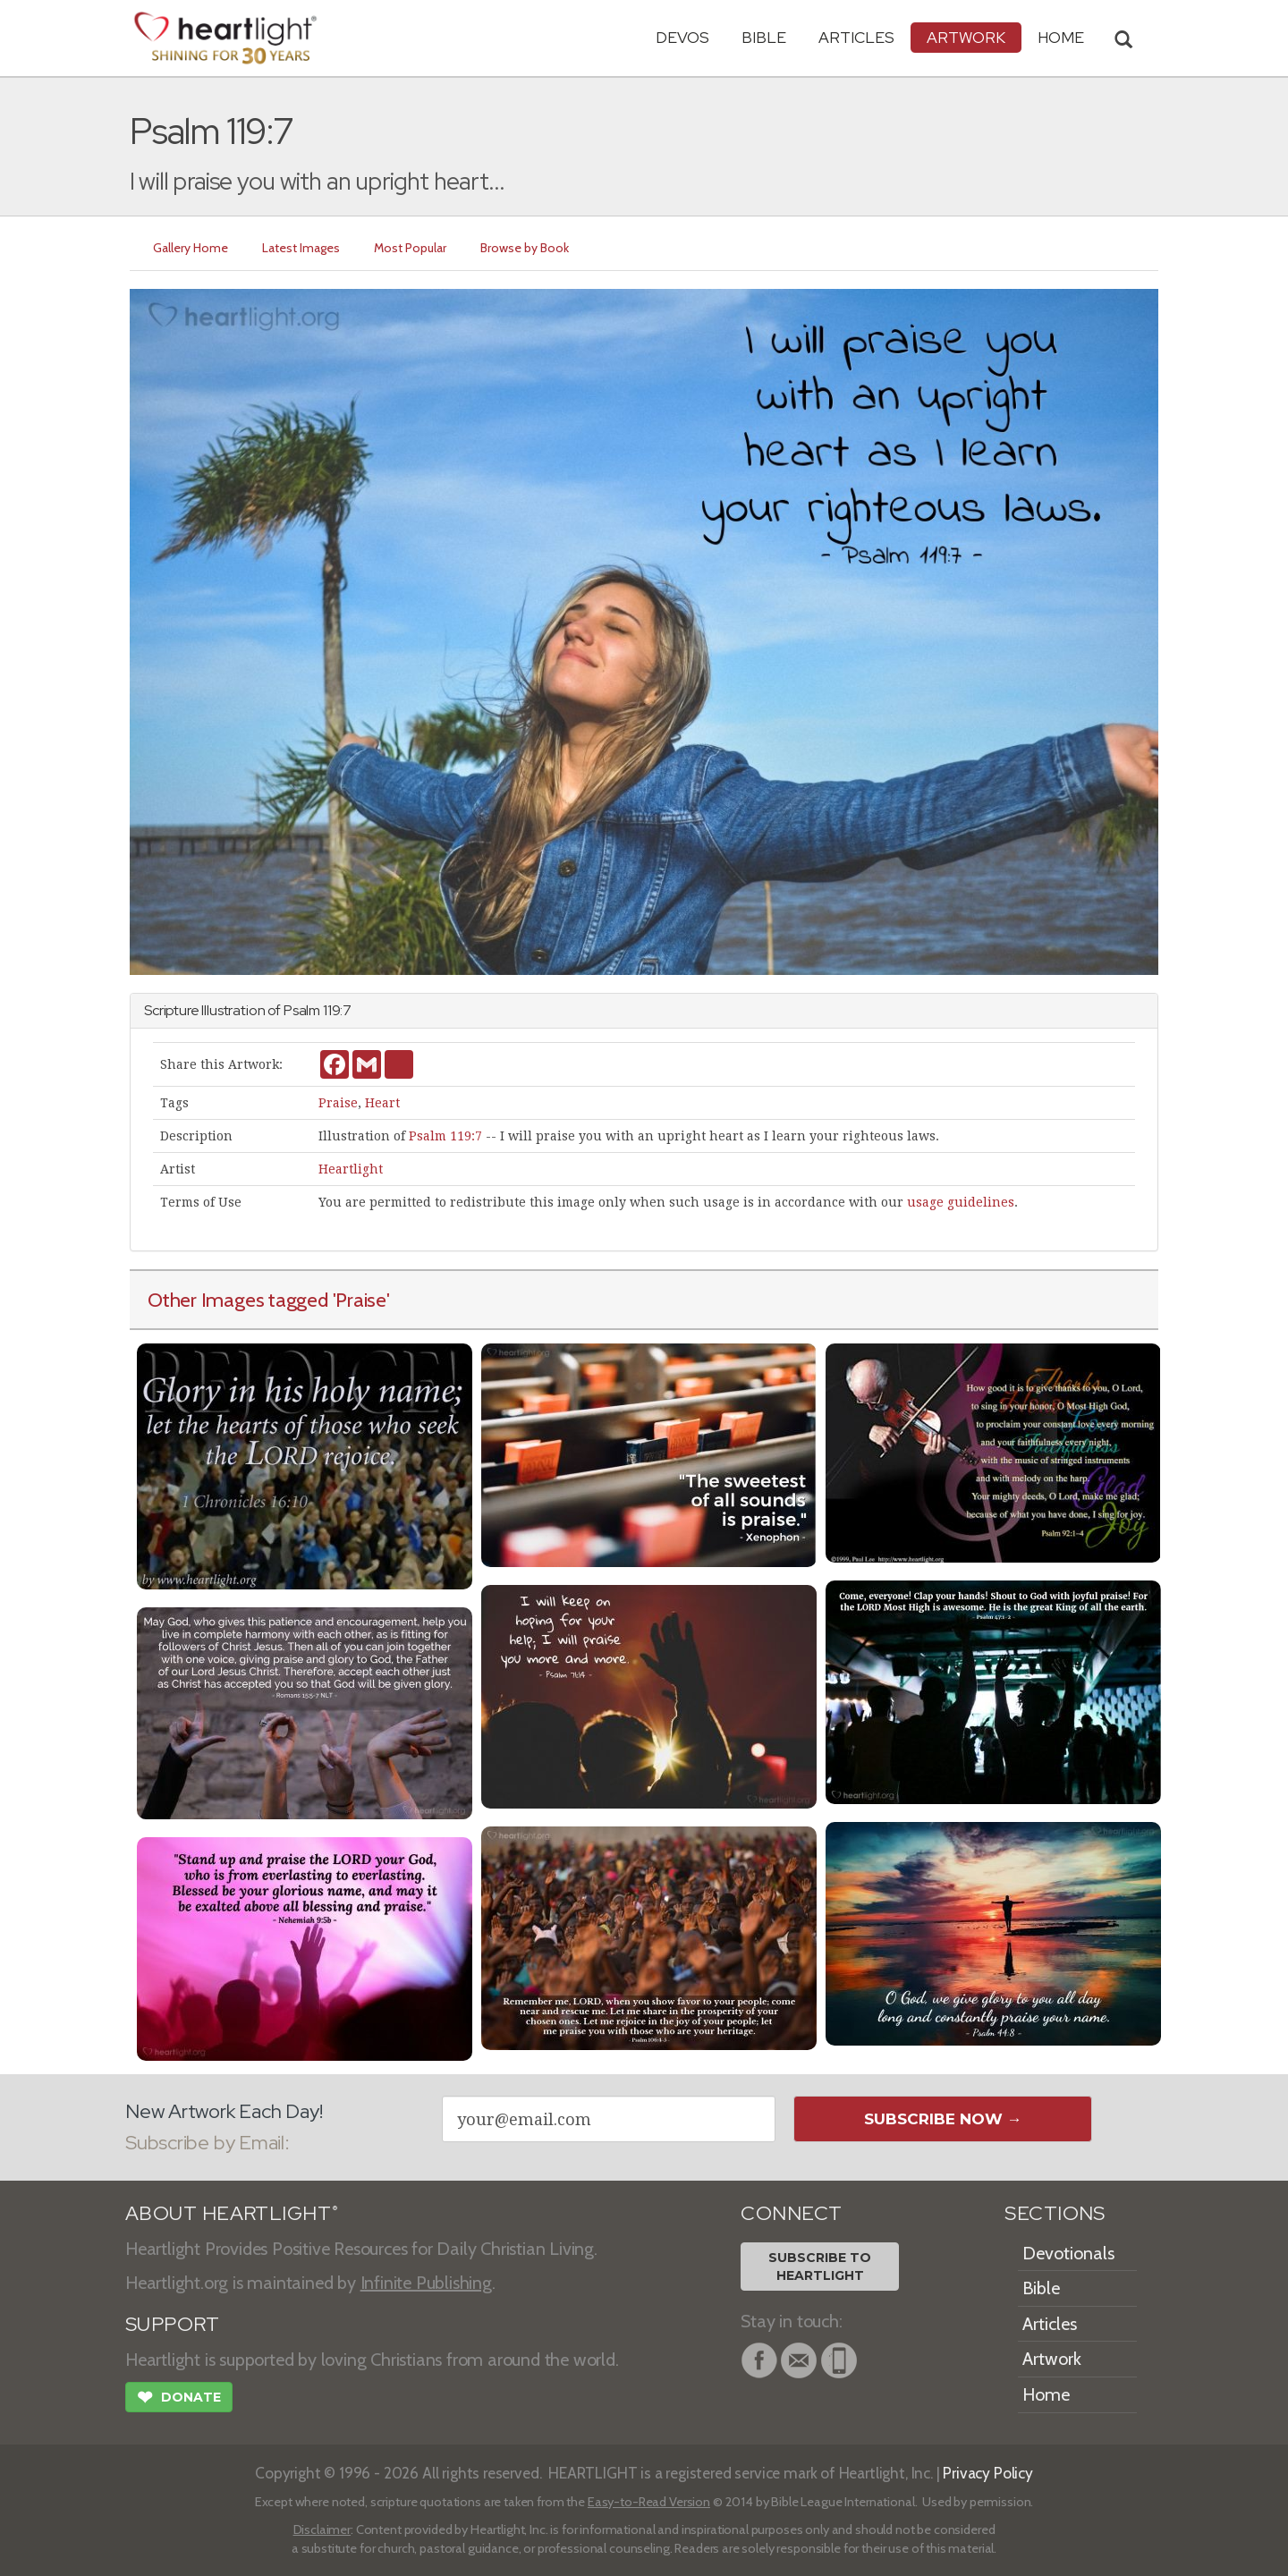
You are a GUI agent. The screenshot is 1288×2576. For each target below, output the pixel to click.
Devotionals (1068, 2253)
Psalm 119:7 (445, 1136)
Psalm (302, 1010)
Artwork (966, 37)
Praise (338, 1103)
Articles (856, 37)
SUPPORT (172, 2324)
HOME (1061, 37)
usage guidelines (960, 1202)
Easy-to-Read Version (649, 2502)
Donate (179, 2398)
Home (1046, 2394)
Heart (382, 1103)
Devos (682, 37)
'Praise (359, 1299)
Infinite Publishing (426, 2282)
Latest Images (301, 248)
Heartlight (350, 1169)
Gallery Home (190, 248)
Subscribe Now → (943, 2119)
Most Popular (410, 248)
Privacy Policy (988, 2472)
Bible (763, 37)
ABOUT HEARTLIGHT (231, 2213)
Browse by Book (524, 248)
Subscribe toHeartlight (819, 2267)
